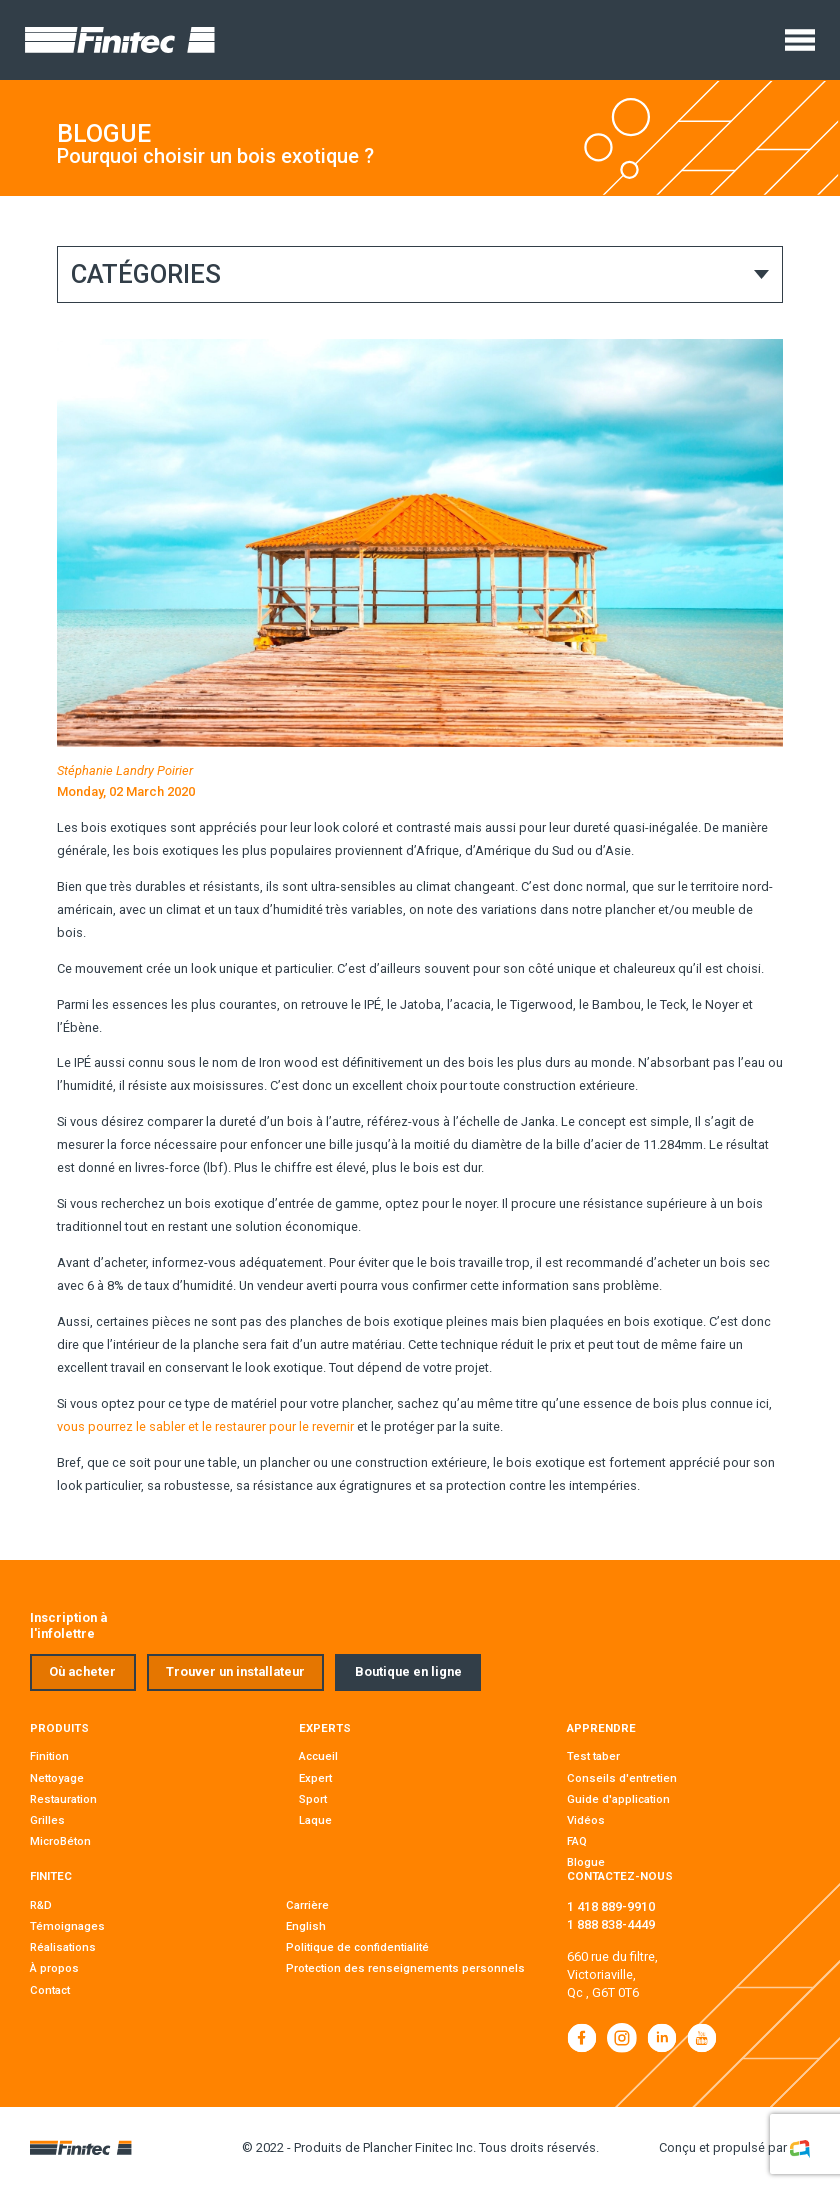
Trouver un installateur (235, 1671)
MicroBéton (60, 1841)
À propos (54, 1968)
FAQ (577, 1841)
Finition (49, 1756)
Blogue (586, 1862)
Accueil (318, 1756)
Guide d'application (618, 1799)
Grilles (47, 1820)
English (306, 1926)
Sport (313, 1799)
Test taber (593, 1756)
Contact (50, 1990)
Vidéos (586, 1820)
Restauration (63, 1799)
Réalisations (63, 1947)
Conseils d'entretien (622, 1778)
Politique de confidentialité (357, 1947)
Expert (315, 1778)
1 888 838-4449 (611, 1924)
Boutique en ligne (408, 1671)
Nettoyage (57, 1778)
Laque (315, 1820)
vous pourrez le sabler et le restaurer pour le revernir (205, 1426)
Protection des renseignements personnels (405, 1968)
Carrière (307, 1905)
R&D (41, 1905)
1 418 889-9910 (611, 1906)
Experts (325, 1728)
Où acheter (82, 1671)
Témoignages (67, 1926)
